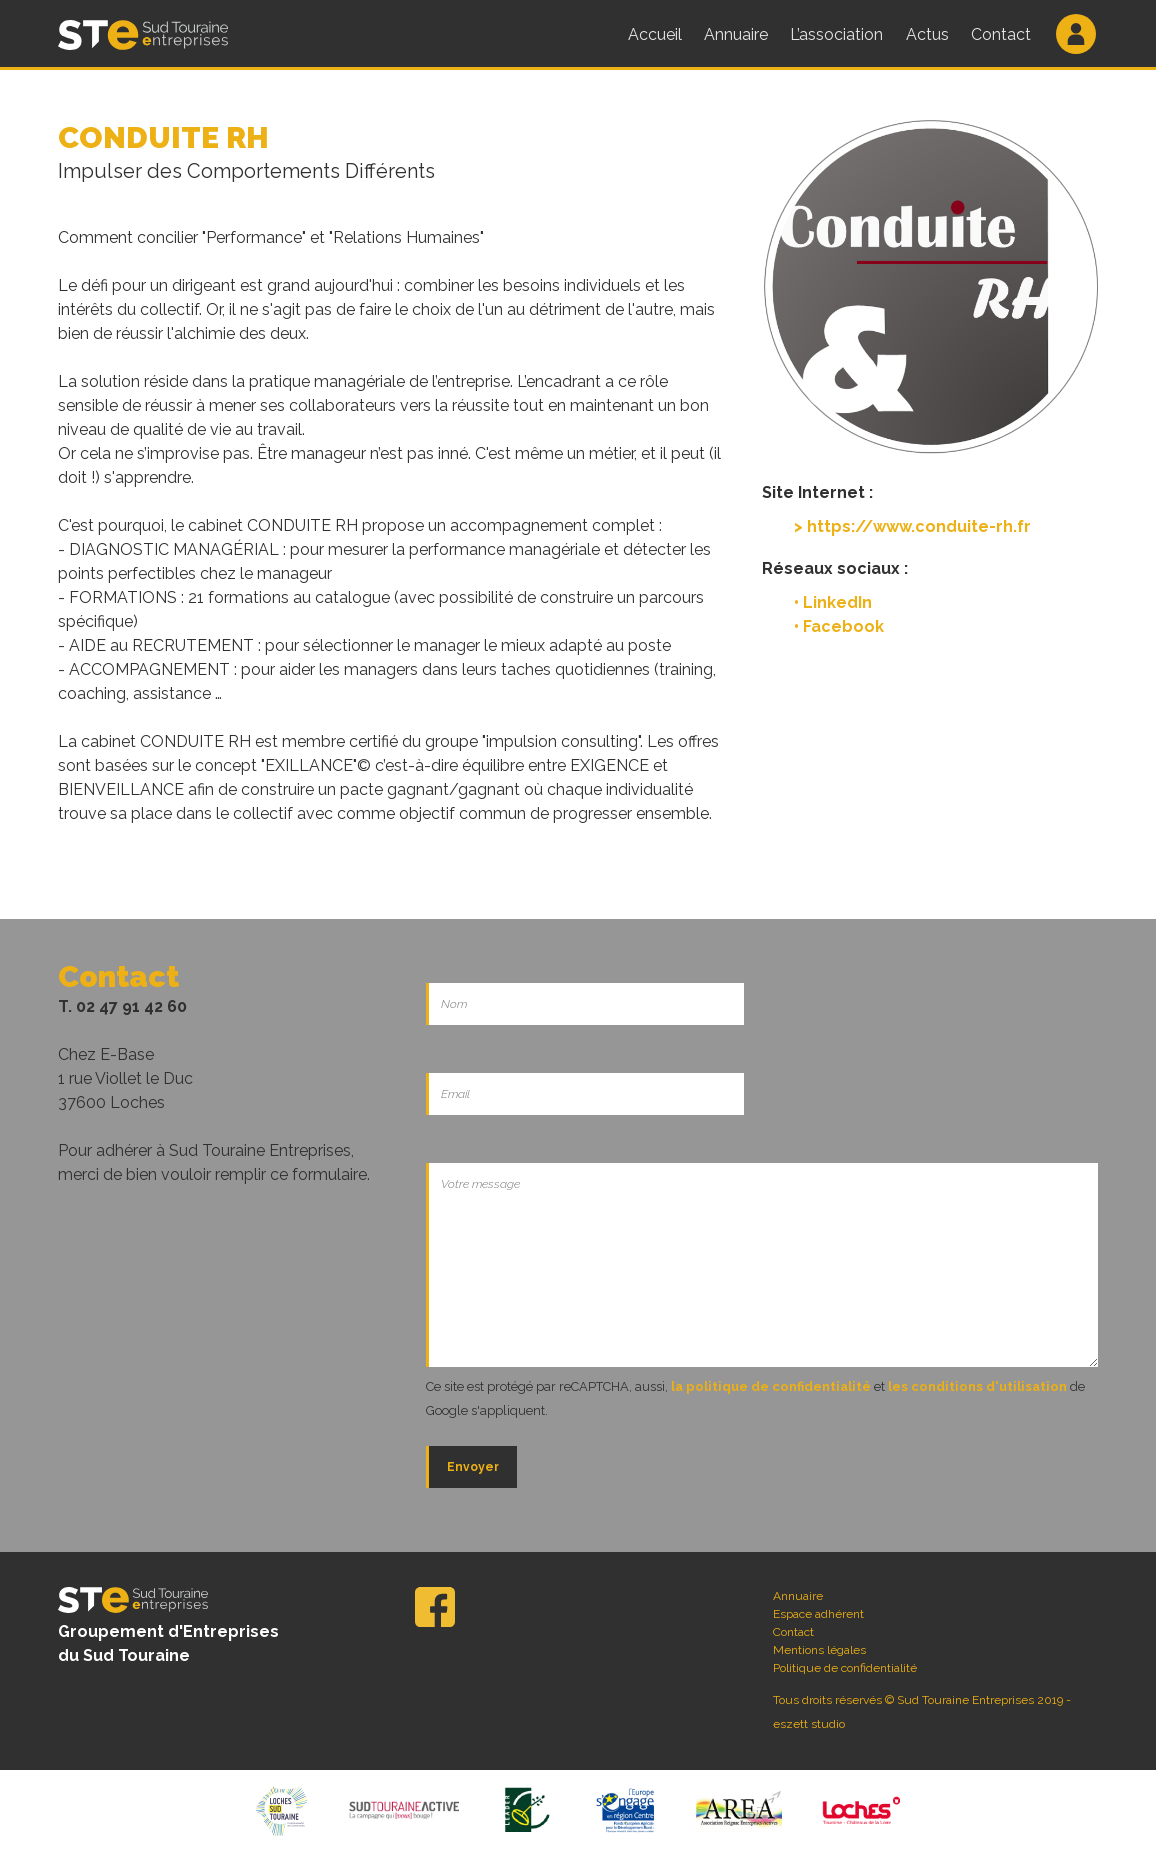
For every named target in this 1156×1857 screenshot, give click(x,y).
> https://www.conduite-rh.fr (912, 526)
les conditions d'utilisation (977, 1386)
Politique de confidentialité (845, 1668)
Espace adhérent (818, 1614)
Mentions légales (819, 1650)
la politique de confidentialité (771, 1386)
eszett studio (809, 1724)
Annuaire (737, 34)
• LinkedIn (833, 602)
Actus (930, 34)
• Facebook (839, 626)
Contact (1005, 34)
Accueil (655, 34)
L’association (838, 34)
